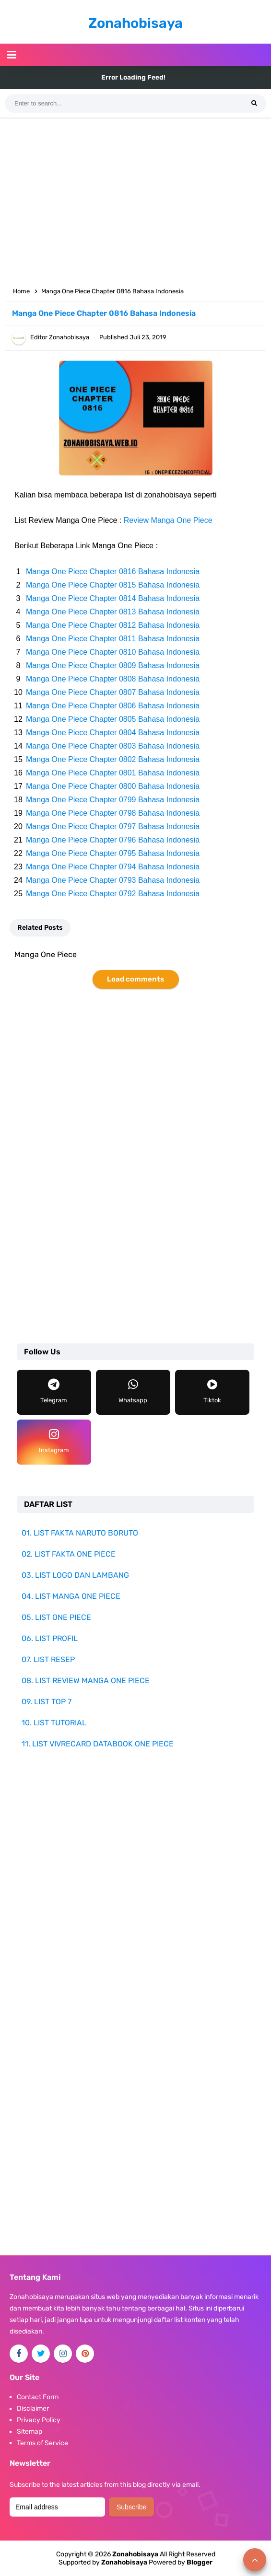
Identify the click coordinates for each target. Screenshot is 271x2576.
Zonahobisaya (124, 2562)
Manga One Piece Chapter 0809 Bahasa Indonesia (113, 665)
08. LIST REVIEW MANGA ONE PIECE (86, 1680)
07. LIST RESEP (48, 1659)
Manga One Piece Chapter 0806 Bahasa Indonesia (113, 706)
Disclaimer (33, 2408)
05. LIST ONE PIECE (56, 1617)
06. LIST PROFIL (50, 1638)
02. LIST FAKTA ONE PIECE (69, 1554)
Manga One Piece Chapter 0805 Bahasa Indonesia (113, 719)
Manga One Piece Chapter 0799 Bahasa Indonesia (113, 800)
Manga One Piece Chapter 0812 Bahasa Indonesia (113, 625)
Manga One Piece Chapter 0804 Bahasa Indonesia (113, 732)
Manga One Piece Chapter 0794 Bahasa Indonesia (113, 867)
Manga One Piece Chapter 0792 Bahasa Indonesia (113, 893)
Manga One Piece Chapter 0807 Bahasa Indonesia (113, 692)
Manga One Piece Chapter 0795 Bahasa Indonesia (113, 853)
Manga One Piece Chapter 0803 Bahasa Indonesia (113, 746)
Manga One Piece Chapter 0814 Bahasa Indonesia (113, 598)
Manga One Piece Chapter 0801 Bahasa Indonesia (113, 773)
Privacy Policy (38, 2420)
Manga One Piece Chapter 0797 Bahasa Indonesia (113, 826)
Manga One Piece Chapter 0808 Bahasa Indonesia (113, 679)
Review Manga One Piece (168, 520)
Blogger (199, 2562)
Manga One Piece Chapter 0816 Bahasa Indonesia (113, 571)
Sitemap (29, 2431)
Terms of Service (42, 2443)
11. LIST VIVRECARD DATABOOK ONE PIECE (98, 1743)
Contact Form (38, 2397)
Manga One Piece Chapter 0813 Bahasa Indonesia (113, 612)
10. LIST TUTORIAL (54, 1722)
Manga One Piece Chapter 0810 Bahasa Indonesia (113, 652)
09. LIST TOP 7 (46, 1701)
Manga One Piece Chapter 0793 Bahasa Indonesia (113, 880)
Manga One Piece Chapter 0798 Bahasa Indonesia (113, 813)
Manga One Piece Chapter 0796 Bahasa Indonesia (113, 840)
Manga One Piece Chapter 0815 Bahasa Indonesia (113, 585)
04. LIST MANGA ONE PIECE (71, 1596)
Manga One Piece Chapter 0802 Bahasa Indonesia (113, 759)
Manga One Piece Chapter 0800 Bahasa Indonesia (113, 786)
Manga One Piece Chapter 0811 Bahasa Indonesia (113, 639)
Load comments (135, 979)
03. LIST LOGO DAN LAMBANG (75, 1575)
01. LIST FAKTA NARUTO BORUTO (80, 1532)
